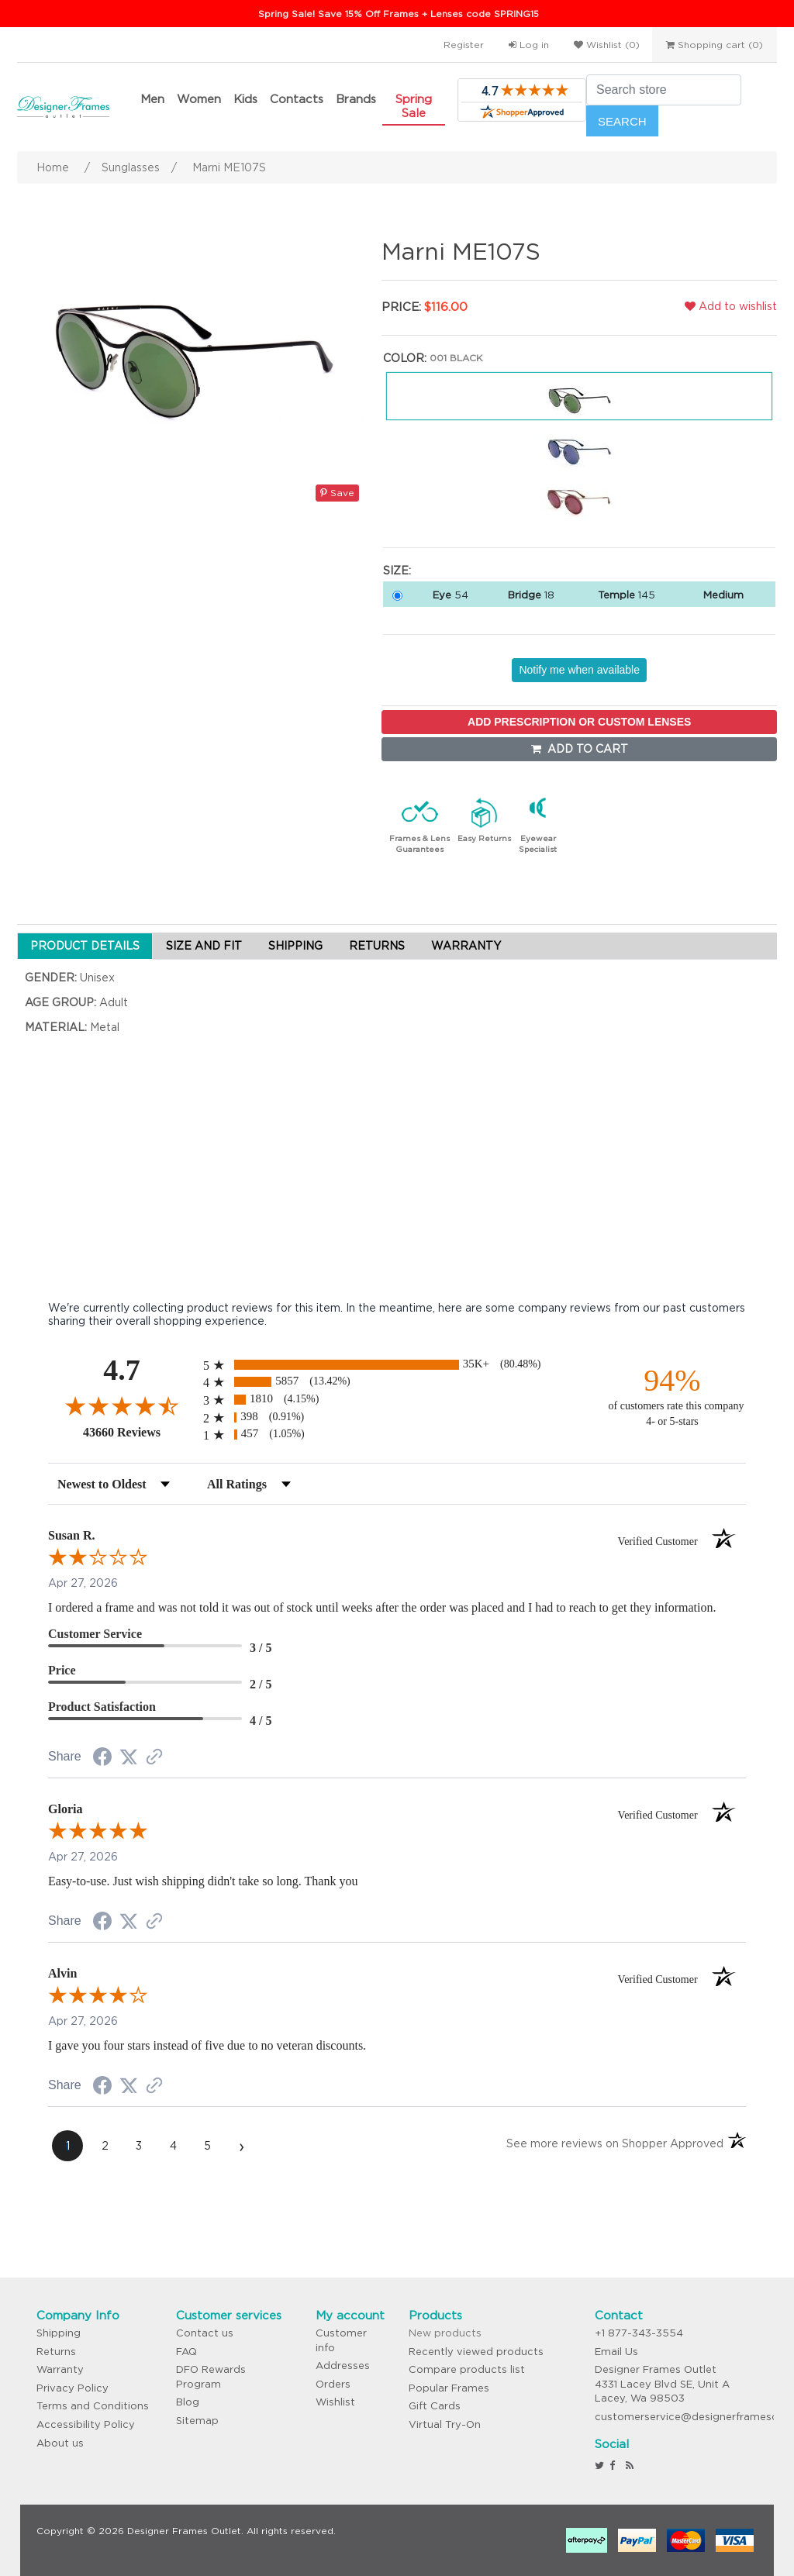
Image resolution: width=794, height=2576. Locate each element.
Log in (529, 45)
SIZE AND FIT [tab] (204, 946)
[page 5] (207, 2145)
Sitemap (197, 2420)
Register (464, 45)
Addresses (343, 2365)
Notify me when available (579, 670)
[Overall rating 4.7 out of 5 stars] (121, 1405)
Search (622, 121)
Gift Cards (435, 2406)
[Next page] (241, 2145)
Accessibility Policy (85, 2424)
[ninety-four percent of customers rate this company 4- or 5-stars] (672, 1395)
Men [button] (152, 98)
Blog (187, 2402)
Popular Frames (449, 2388)
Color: (404, 358)
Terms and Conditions (92, 2406)
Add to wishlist (731, 306)
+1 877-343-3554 (639, 2333)
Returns (56, 2351)
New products (445, 2333)
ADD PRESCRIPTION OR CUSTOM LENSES (579, 722)
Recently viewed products (476, 2351)
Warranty (60, 2369)
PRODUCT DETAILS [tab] (85, 946)
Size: (397, 570)
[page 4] (173, 2145)
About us (60, 2443)
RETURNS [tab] (377, 946)
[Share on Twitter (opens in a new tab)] (128, 1757)
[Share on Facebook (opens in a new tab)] (102, 1759)
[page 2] (104, 2145)
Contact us (204, 2333)
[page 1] (67, 2145)
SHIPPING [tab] (295, 946)
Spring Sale (413, 105)
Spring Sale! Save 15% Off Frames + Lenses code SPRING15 (398, 14)
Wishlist (335, 2402)
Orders (333, 2384)
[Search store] (663, 89)
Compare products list (467, 2369)
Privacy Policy (72, 2388)
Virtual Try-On (445, 2424)
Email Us (616, 2351)
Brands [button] (356, 98)
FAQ (186, 2351)
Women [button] (199, 98)
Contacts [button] (296, 98)
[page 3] (138, 2145)
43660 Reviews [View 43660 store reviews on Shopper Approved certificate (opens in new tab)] (139, 1432)
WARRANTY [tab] (466, 946)
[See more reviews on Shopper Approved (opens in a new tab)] (154, 1758)
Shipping (58, 2333)
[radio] (397, 1365)
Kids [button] (245, 98)
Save (337, 493)
